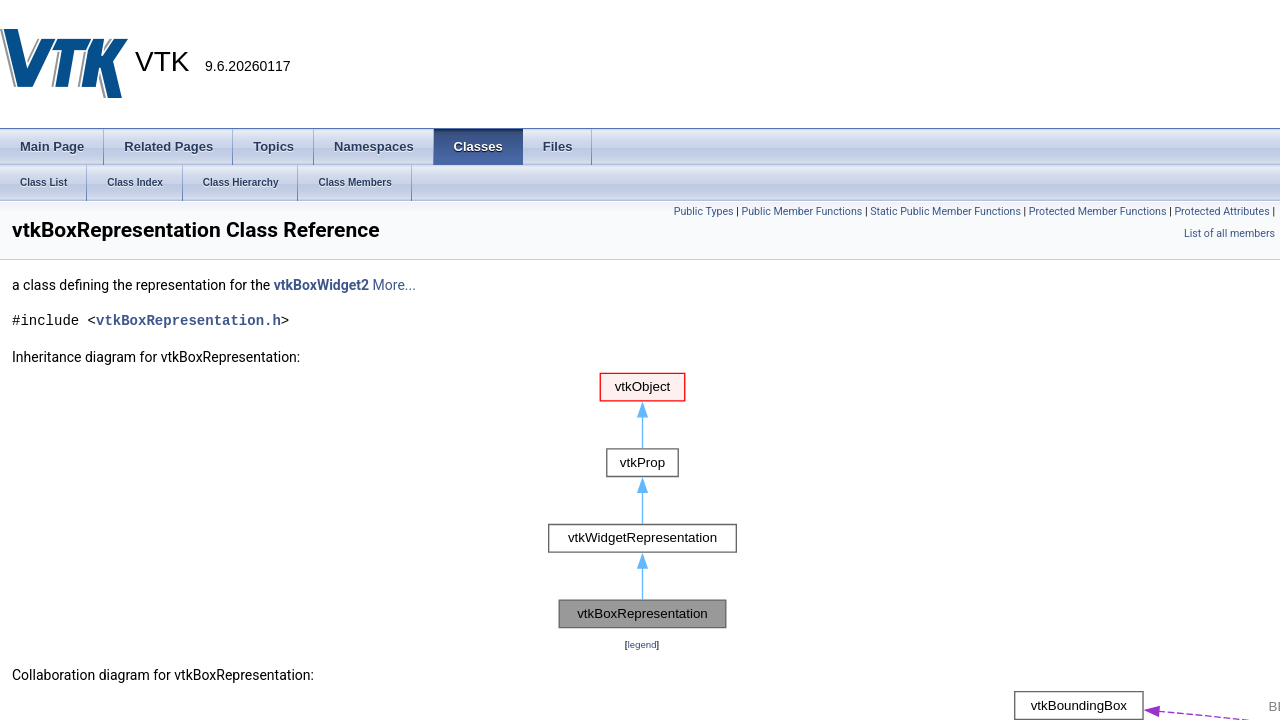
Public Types (704, 211)
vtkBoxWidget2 (321, 285)
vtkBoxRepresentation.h (188, 320)
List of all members (1229, 233)
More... (394, 285)
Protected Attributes (1221, 211)
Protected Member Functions (1098, 211)
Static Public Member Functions (945, 211)
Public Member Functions (802, 211)
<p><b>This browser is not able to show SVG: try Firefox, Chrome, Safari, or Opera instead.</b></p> (642, 501)
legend (641, 644)
